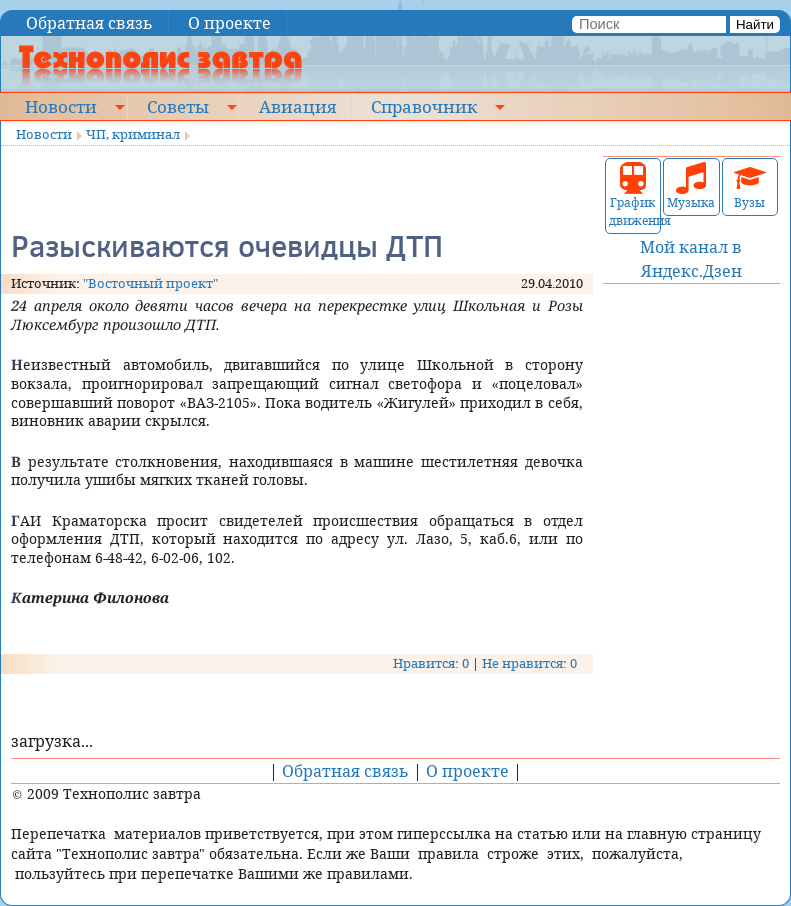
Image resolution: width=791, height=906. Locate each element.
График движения (633, 195)
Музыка (691, 186)
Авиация (297, 106)
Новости (61, 106)
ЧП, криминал (133, 134)
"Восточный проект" (150, 283)
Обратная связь (89, 23)
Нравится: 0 (431, 663)
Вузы (750, 186)
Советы (178, 106)
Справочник (424, 106)
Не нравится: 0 (529, 663)
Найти (755, 24)
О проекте (229, 23)
